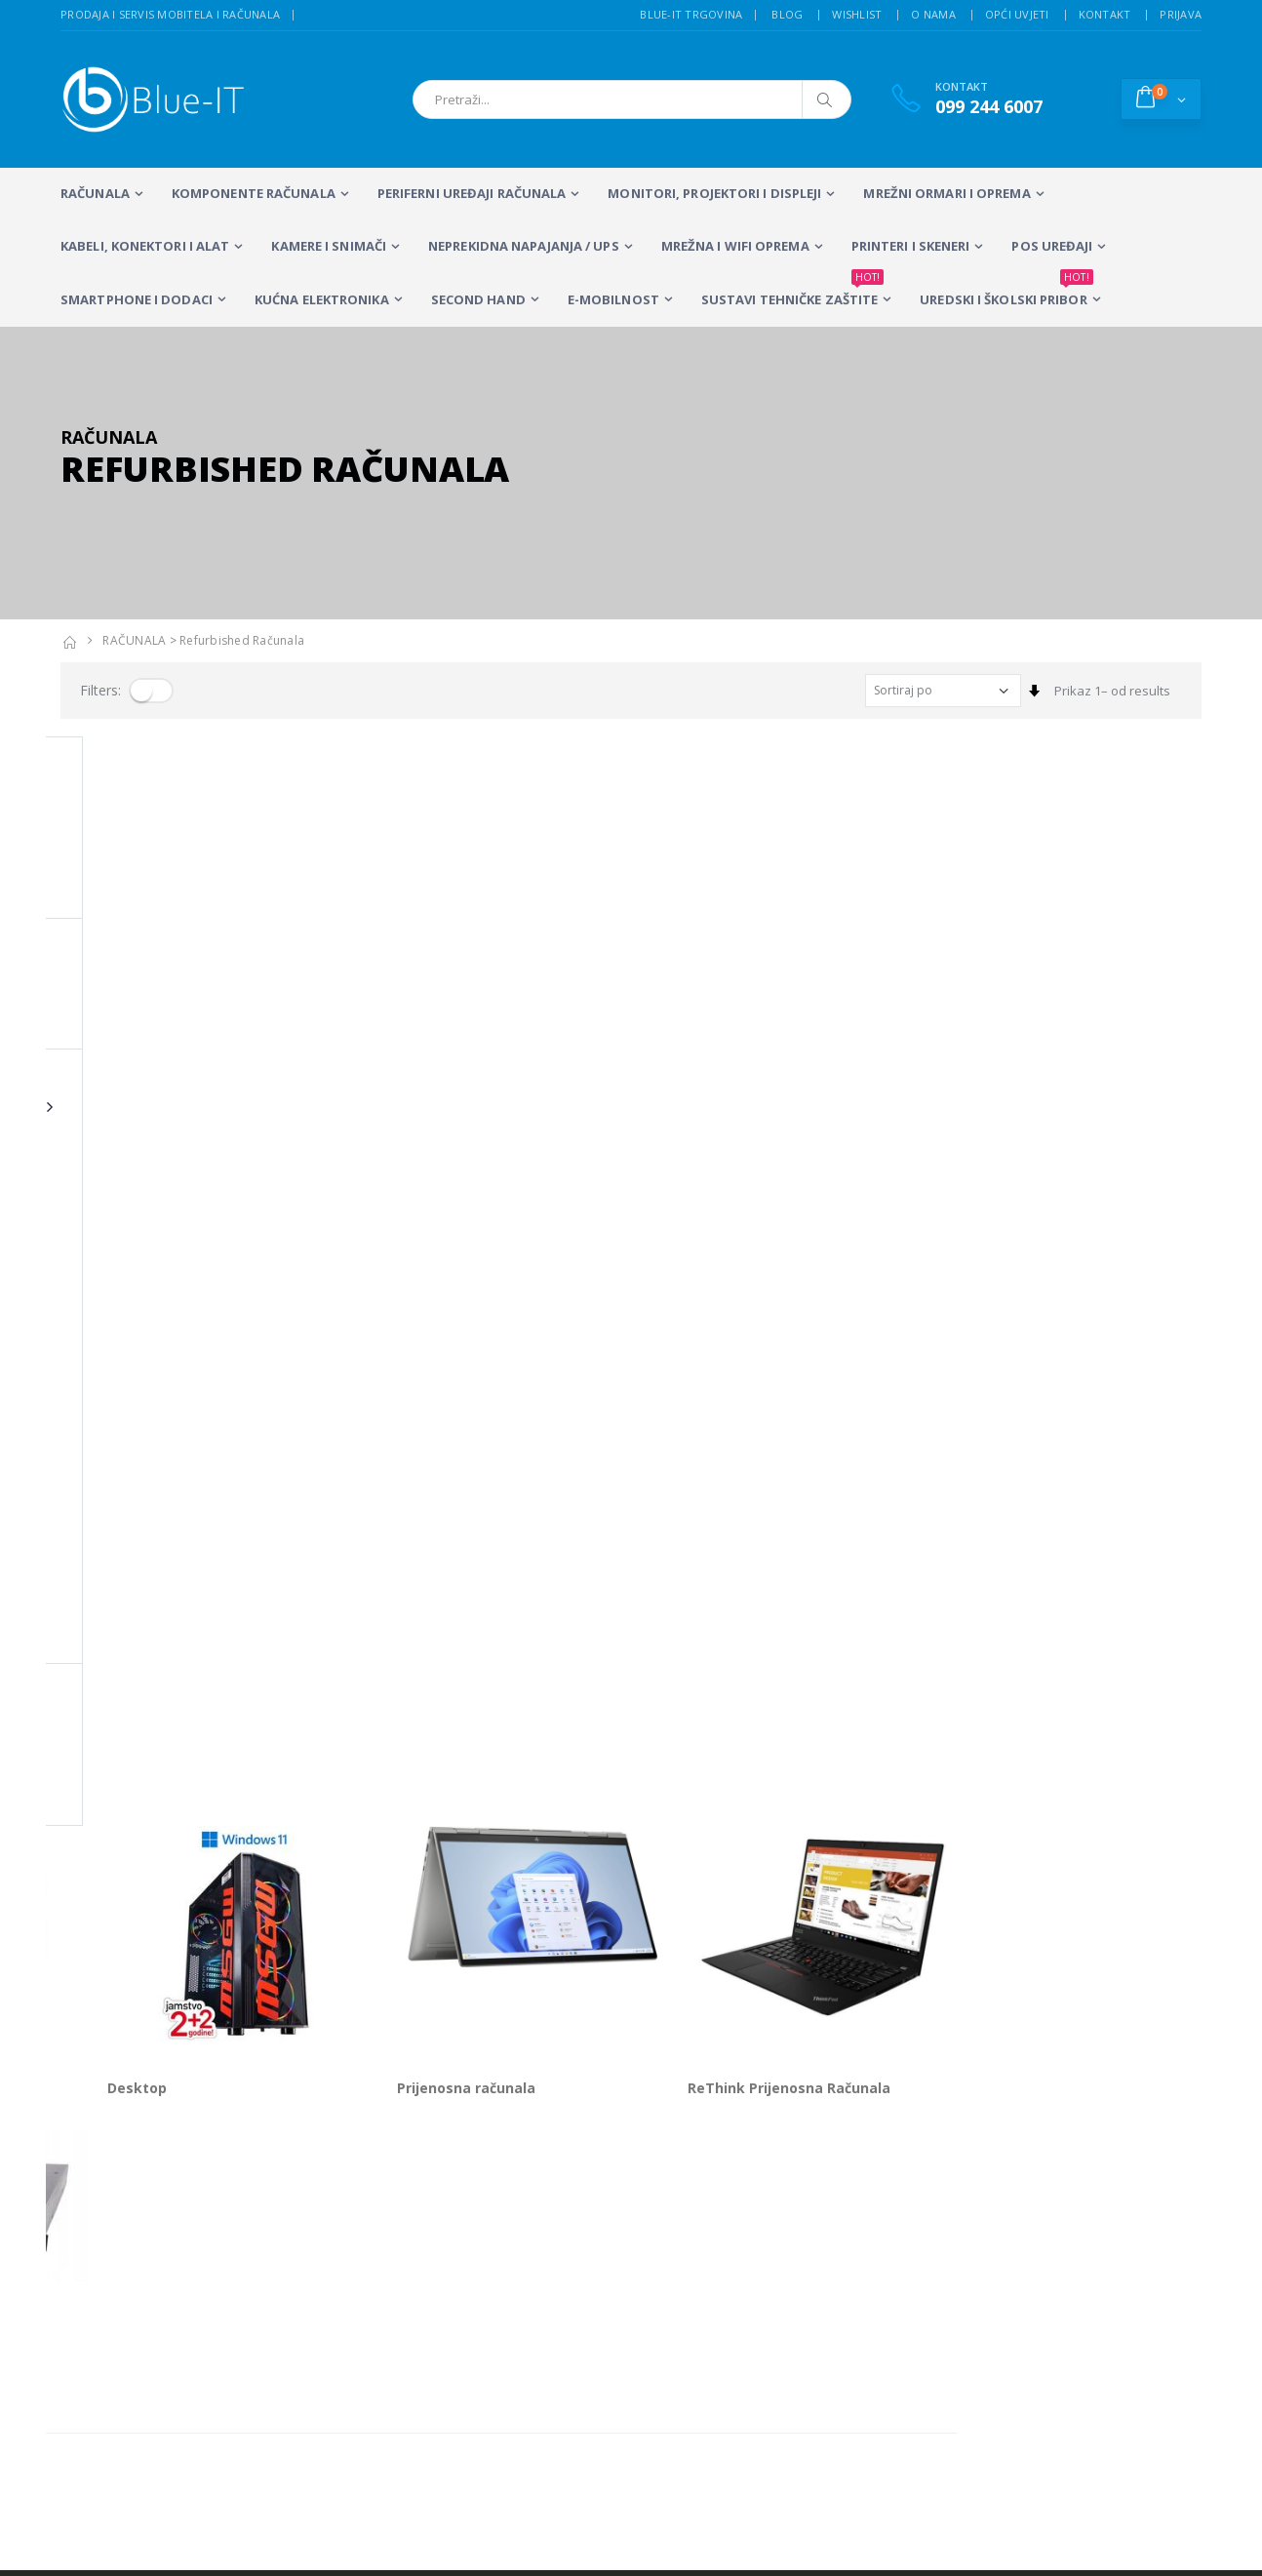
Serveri (84, 1301)
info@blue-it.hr (104, 2094)
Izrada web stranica (1033, 2217)
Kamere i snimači (328, 246)
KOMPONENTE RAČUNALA (253, 193)
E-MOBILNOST (613, 299)
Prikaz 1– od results (1112, 690)
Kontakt (1105, 14)
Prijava (1181, 14)
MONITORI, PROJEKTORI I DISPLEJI (714, 193)
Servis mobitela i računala (795, 2191)
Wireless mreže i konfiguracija (807, 2242)
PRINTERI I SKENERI (910, 246)
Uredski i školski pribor (1006, 290)
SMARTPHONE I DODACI (136, 299)
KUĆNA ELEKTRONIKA (322, 299)
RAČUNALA (95, 193)
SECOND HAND (478, 299)
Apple (80, 998)
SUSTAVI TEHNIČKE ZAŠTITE (792, 290)
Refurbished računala (241, 640)
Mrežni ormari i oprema (946, 193)
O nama (933, 14)
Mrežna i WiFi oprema (735, 246)
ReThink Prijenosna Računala (1032, 998)
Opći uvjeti (1017, 14)
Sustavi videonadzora (784, 2217)
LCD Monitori (542, 2191)
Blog (787, 14)
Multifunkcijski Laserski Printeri (553, 2225)
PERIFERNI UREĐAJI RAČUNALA (472, 193)
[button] (1161, 98)
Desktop (381, 998)
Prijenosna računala (710, 998)
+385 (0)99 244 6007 (148, 2046)
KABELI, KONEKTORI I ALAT (144, 246)
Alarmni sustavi (1020, 2191)
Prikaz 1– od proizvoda (128, 1373)
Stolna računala (400, 2217)
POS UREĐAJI (1051, 246)
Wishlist (857, 14)
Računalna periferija (565, 2260)
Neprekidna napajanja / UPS (523, 246)
